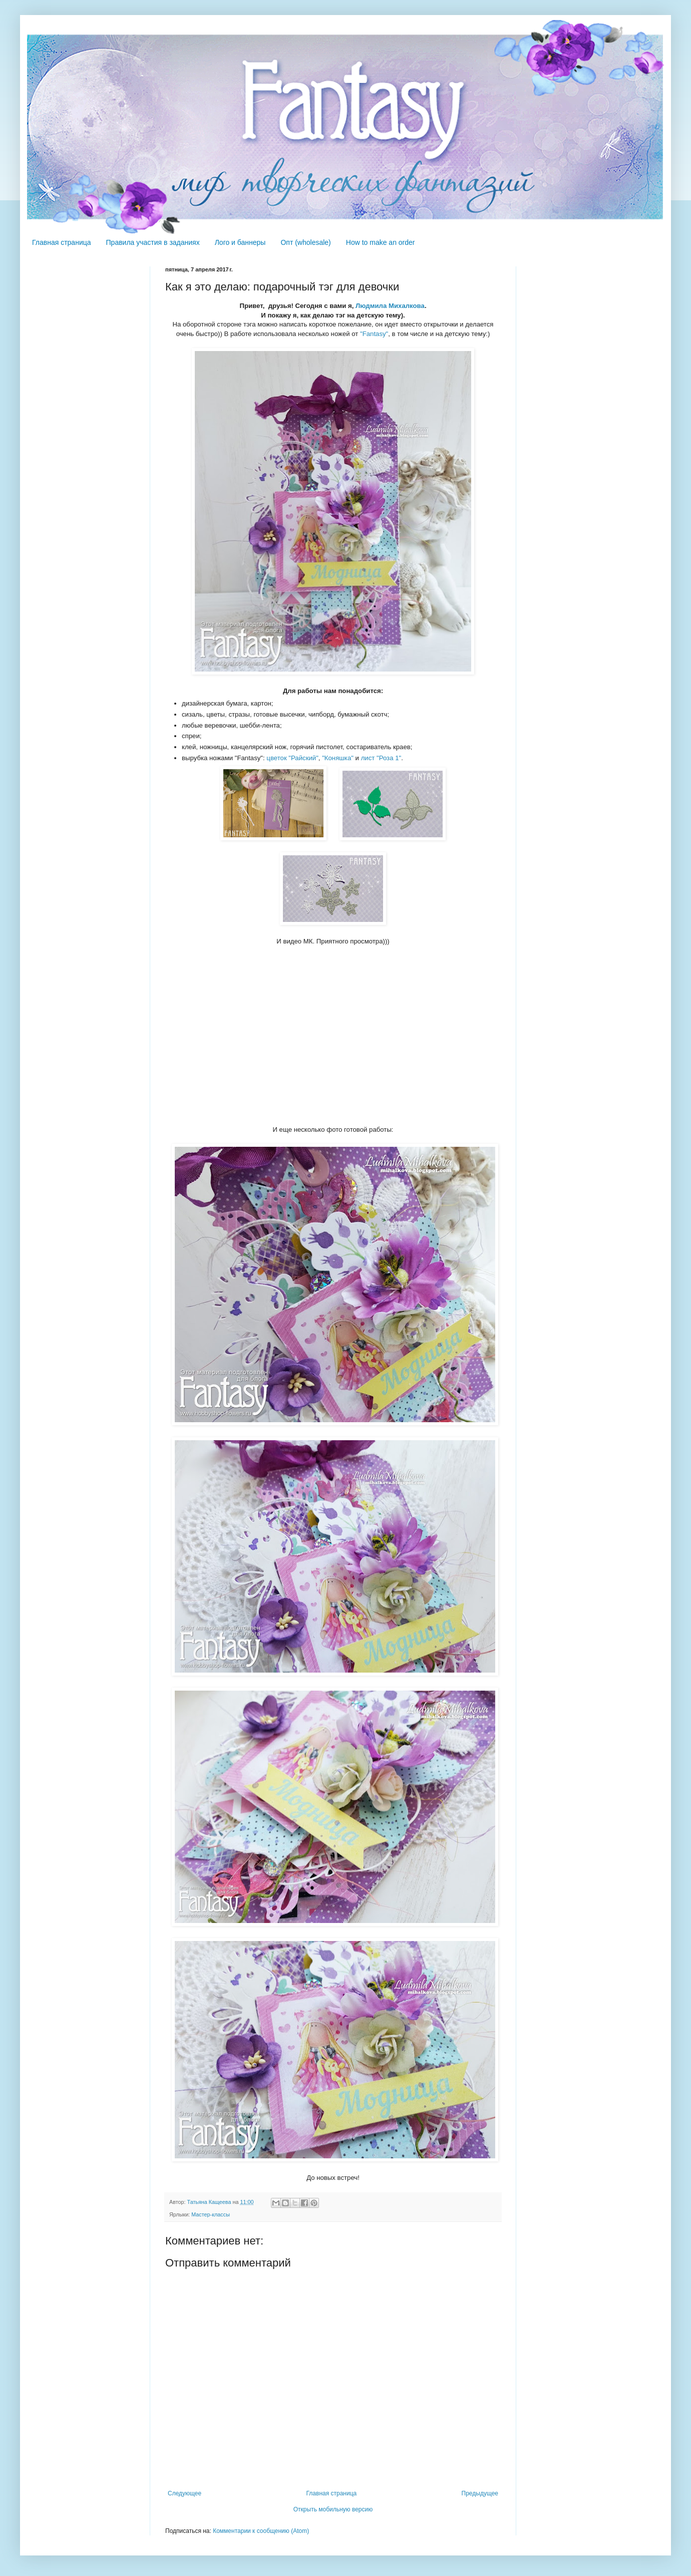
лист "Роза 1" (381, 758)
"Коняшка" (338, 758)
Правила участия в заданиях (153, 242)
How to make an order (380, 242)
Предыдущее (480, 2493)
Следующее (184, 2493)
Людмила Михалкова (390, 305)
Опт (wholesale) (305, 242)
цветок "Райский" (292, 758)
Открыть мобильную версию (333, 2509)
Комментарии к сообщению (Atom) (261, 2530)
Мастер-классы (210, 2214)
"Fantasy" (374, 334)
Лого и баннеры (240, 242)
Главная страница (61, 242)
